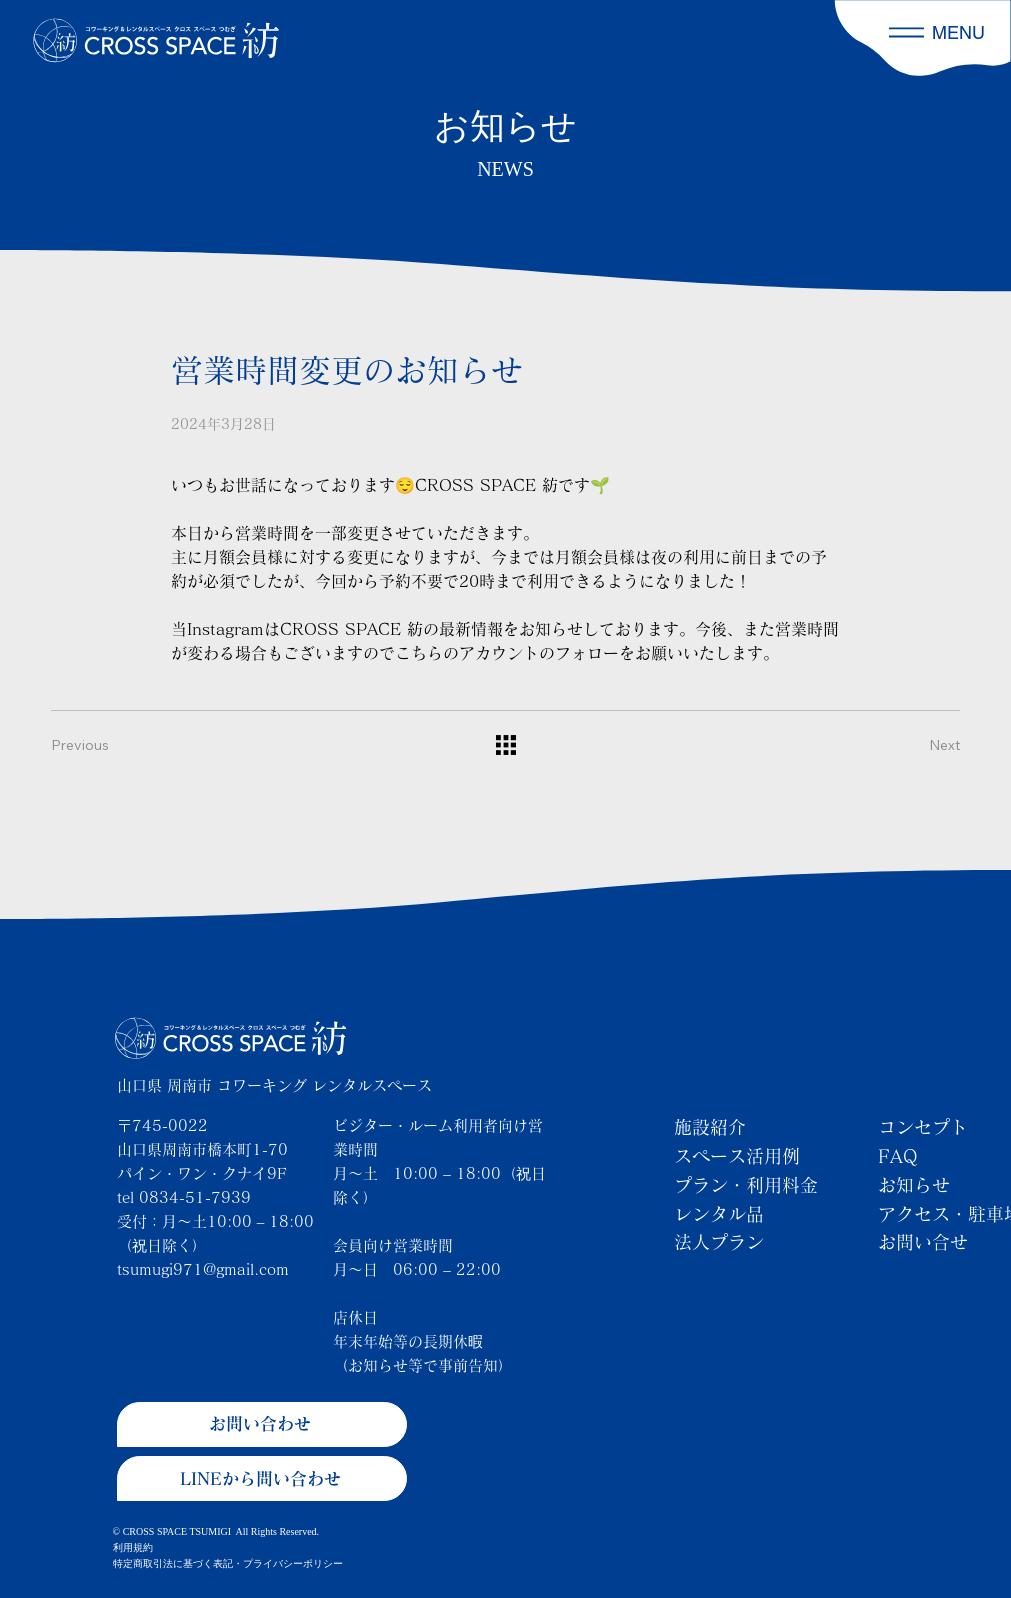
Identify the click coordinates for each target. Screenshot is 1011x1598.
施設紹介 (710, 1127)
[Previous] (91, 745)
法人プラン (719, 1242)
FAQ (898, 1156)
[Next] (920, 745)
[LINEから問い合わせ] (262, 1478)
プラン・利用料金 (746, 1185)
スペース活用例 (737, 1156)
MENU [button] (958, 32)
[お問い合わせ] (262, 1424)
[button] (906, 32)
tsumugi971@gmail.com (203, 1269)
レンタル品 (719, 1214)
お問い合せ (923, 1242)
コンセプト (923, 1127)
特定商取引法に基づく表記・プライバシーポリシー (228, 1563)
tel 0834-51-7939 (184, 1197)
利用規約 (133, 1547)
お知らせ (914, 1185)
